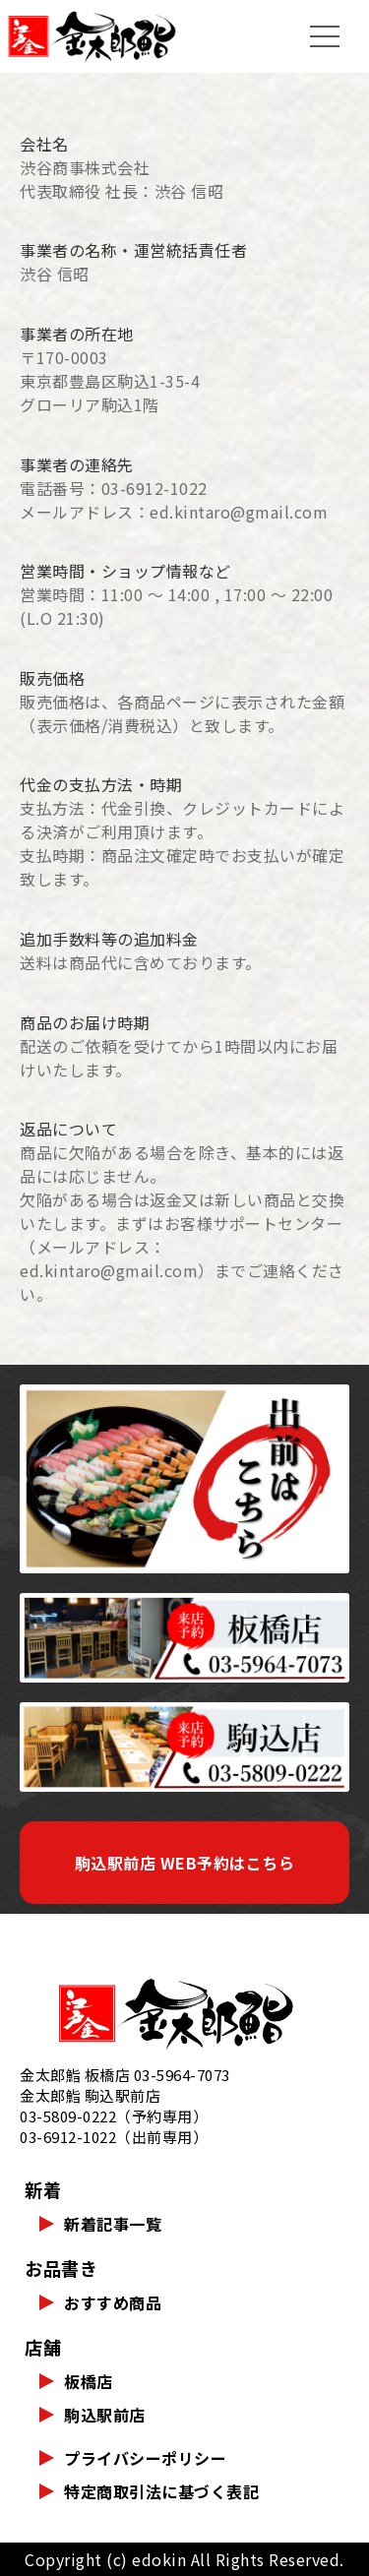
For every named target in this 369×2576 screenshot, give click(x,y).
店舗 (43, 2347)
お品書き (61, 2268)
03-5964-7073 (182, 2074)
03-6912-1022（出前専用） (114, 2136)
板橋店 (88, 2381)
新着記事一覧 (112, 2224)
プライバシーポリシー (145, 2458)
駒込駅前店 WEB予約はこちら (185, 1862)
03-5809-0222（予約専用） (114, 2116)
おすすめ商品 (112, 2302)
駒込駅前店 (105, 2414)
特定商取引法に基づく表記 (161, 2491)
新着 (43, 2189)
